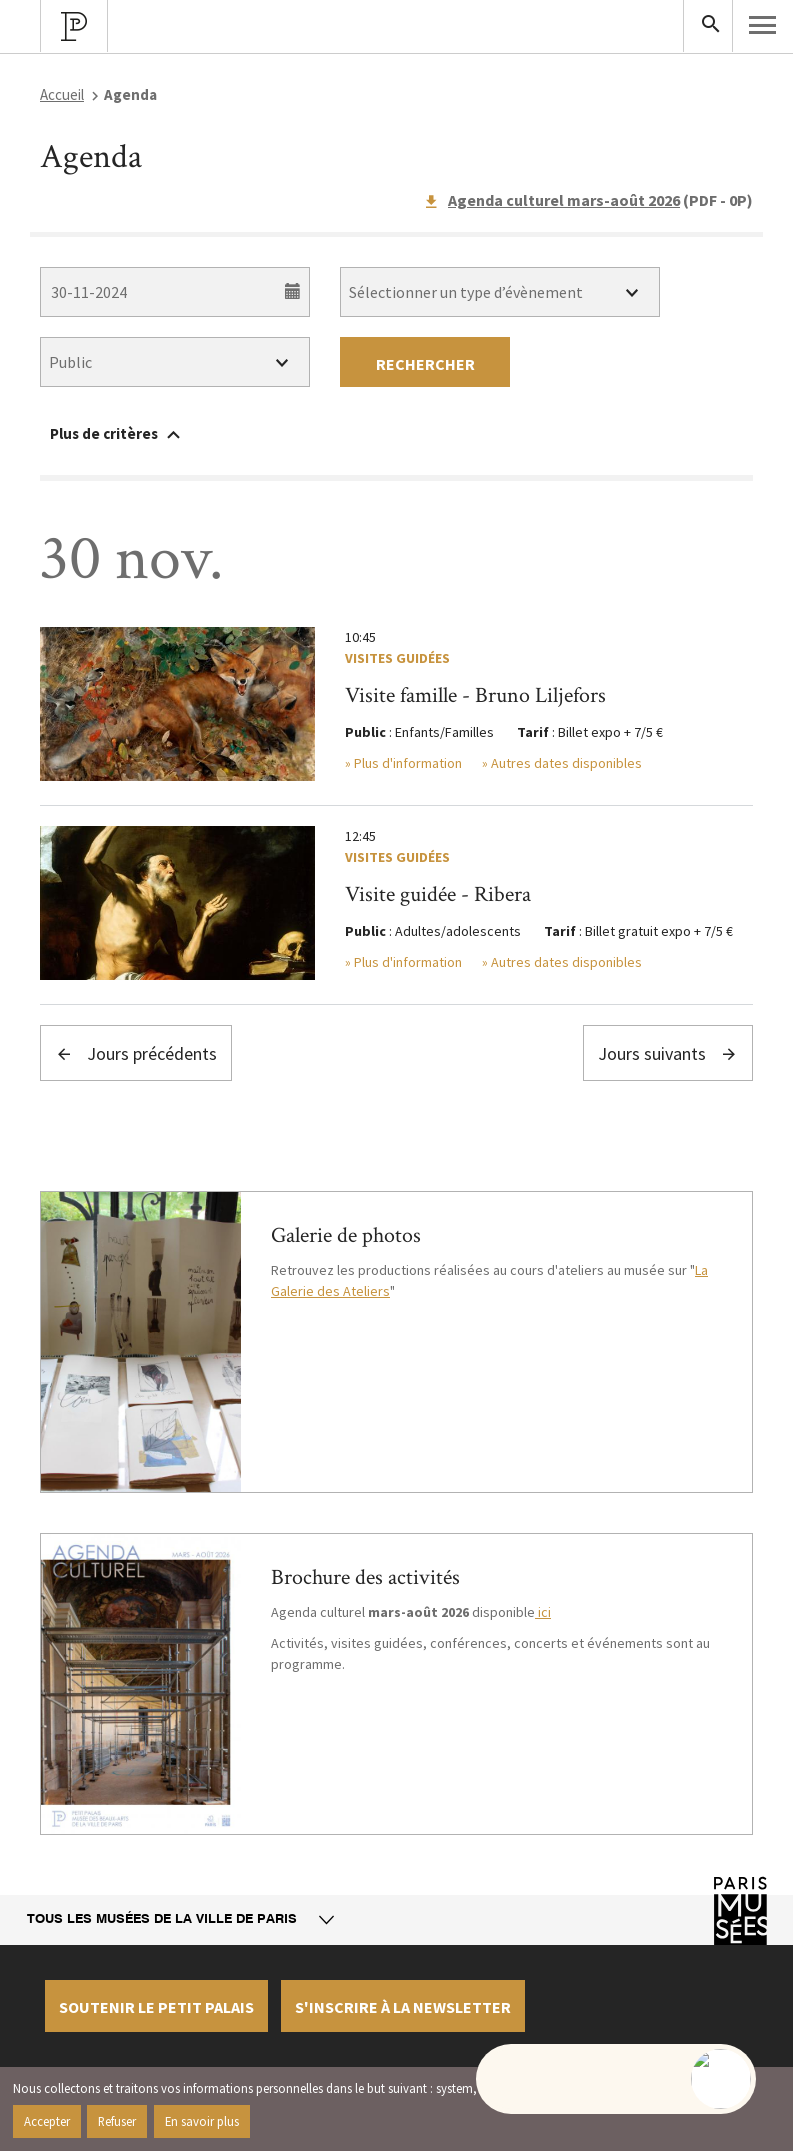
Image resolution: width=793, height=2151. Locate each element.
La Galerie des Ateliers (489, 1280)
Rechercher (425, 364)
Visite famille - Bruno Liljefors (475, 695)
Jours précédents (136, 1053)
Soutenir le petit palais (156, 2007)
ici (543, 1612)
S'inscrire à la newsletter (403, 2007)
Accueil (62, 94)
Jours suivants (668, 1053)
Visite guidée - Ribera (438, 894)
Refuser (117, 2121)
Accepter (47, 2121)
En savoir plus (202, 2121)
